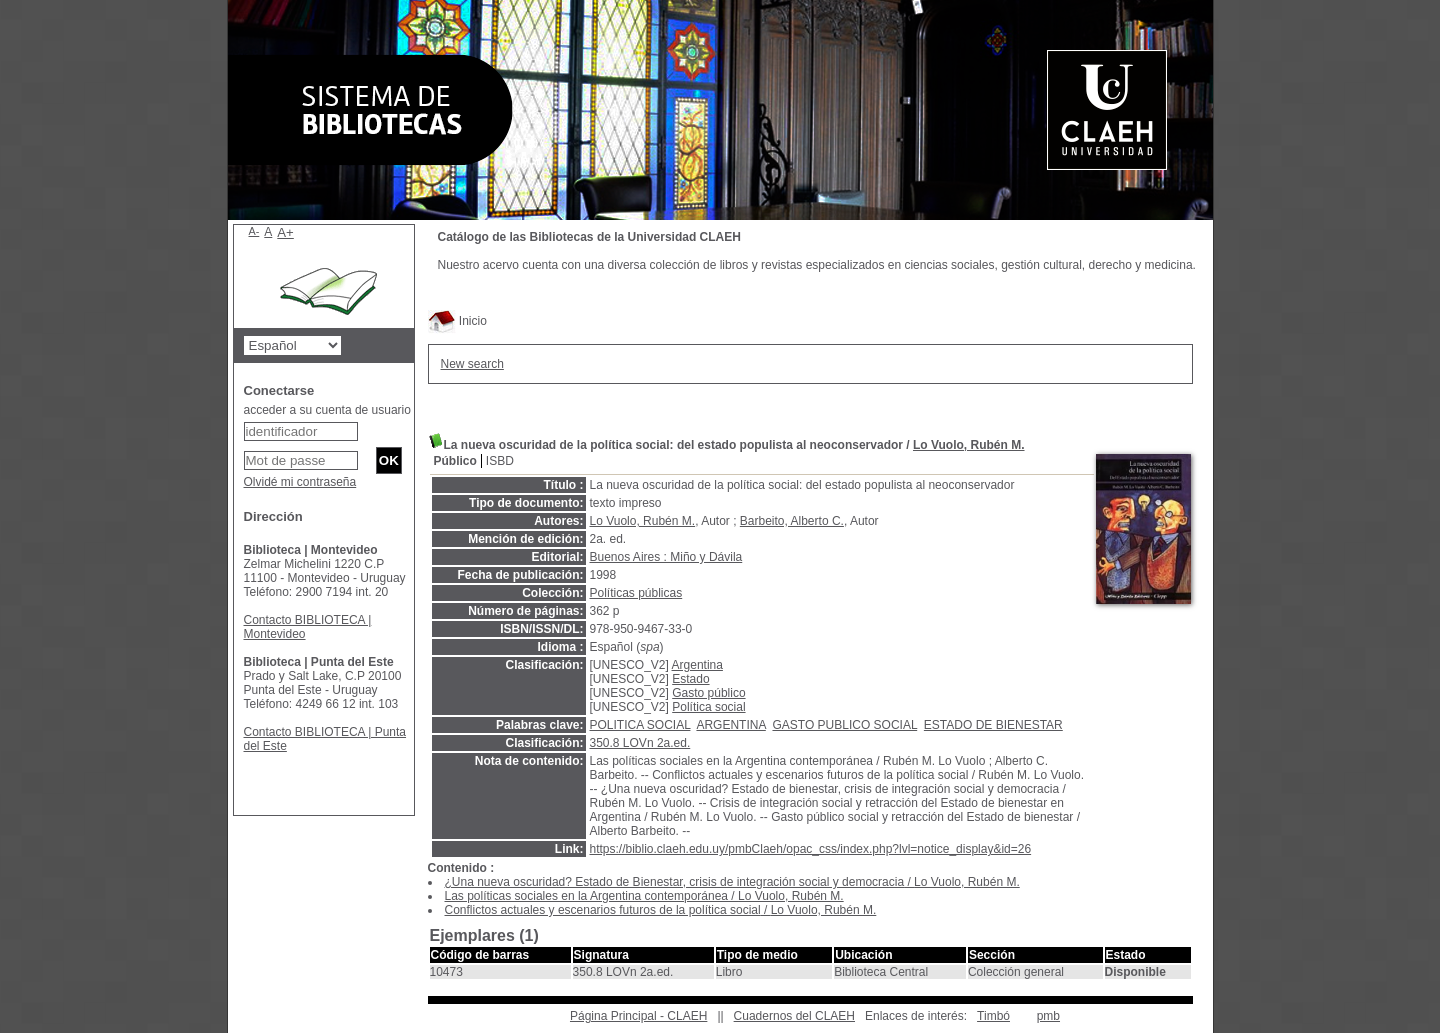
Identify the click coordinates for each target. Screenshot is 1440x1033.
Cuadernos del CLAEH (794, 1016)
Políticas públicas (636, 593)
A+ (285, 232)
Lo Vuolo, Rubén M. (969, 445)
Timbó (993, 1016)
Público (455, 461)
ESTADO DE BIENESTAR (993, 725)
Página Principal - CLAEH (638, 1016)
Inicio (457, 321)
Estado (690, 679)
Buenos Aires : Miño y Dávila (666, 557)
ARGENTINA (730, 725)
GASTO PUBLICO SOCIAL (844, 725)
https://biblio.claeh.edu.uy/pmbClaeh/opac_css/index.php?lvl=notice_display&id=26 (811, 849)
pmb (1048, 1016)
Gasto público (708, 693)
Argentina (697, 665)
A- (254, 231)
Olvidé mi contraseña (300, 482)
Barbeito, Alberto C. (792, 521)
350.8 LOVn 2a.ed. (640, 743)
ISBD (500, 461)
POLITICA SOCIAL (640, 725)
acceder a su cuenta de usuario (327, 410)
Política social (708, 707)
